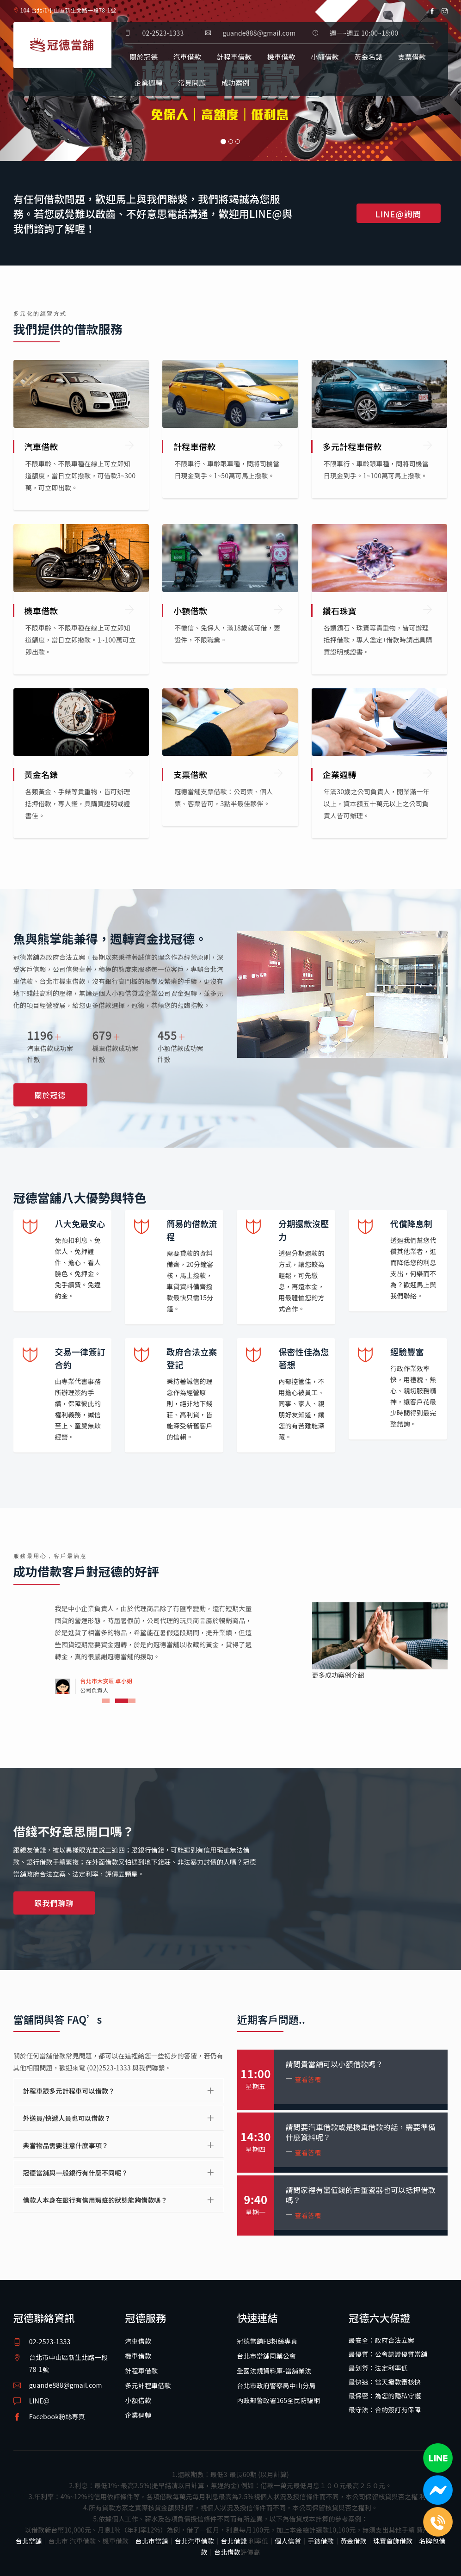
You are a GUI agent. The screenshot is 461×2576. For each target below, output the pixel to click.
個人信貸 (288, 2540)
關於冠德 (143, 57)
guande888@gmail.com (65, 2385)
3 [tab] (131, 1701)
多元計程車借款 (352, 446)
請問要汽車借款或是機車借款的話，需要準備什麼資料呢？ (361, 2132)
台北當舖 (29, 2540)
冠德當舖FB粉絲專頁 (267, 2341)
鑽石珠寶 (340, 611)
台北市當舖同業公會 (266, 2355)
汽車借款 (187, 57)
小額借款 (325, 57)
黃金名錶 (368, 57)
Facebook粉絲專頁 (57, 2416)
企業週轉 (148, 82)
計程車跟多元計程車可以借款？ (69, 2090)
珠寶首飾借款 (392, 2540)
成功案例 (235, 82)
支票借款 (412, 57)
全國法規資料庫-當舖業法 (274, 2370)
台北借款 (227, 2552)
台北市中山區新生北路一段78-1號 (68, 2363)
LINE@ (39, 2400)
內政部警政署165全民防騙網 (278, 2400)
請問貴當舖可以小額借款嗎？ (334, 2063)
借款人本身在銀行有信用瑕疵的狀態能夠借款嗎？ (95, 2200)
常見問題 (192, 82)
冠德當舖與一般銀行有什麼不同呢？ (75, 2172)
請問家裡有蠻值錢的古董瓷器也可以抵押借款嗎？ (361, 2194)
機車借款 (281, 57)
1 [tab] (111, 1701)
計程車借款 (234, 57)
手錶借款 (320, 2540)
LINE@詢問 (398, 214)
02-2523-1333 (163, 32)
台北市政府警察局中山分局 (276, 2385)
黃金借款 (353, 2540)
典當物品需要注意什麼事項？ (66, 2145)
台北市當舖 (151, 2540)
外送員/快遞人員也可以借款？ (67, 2118)
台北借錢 (234, 2540)
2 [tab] (119, 1701)
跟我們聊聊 (54, 1903)
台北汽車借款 (194, 2540)
